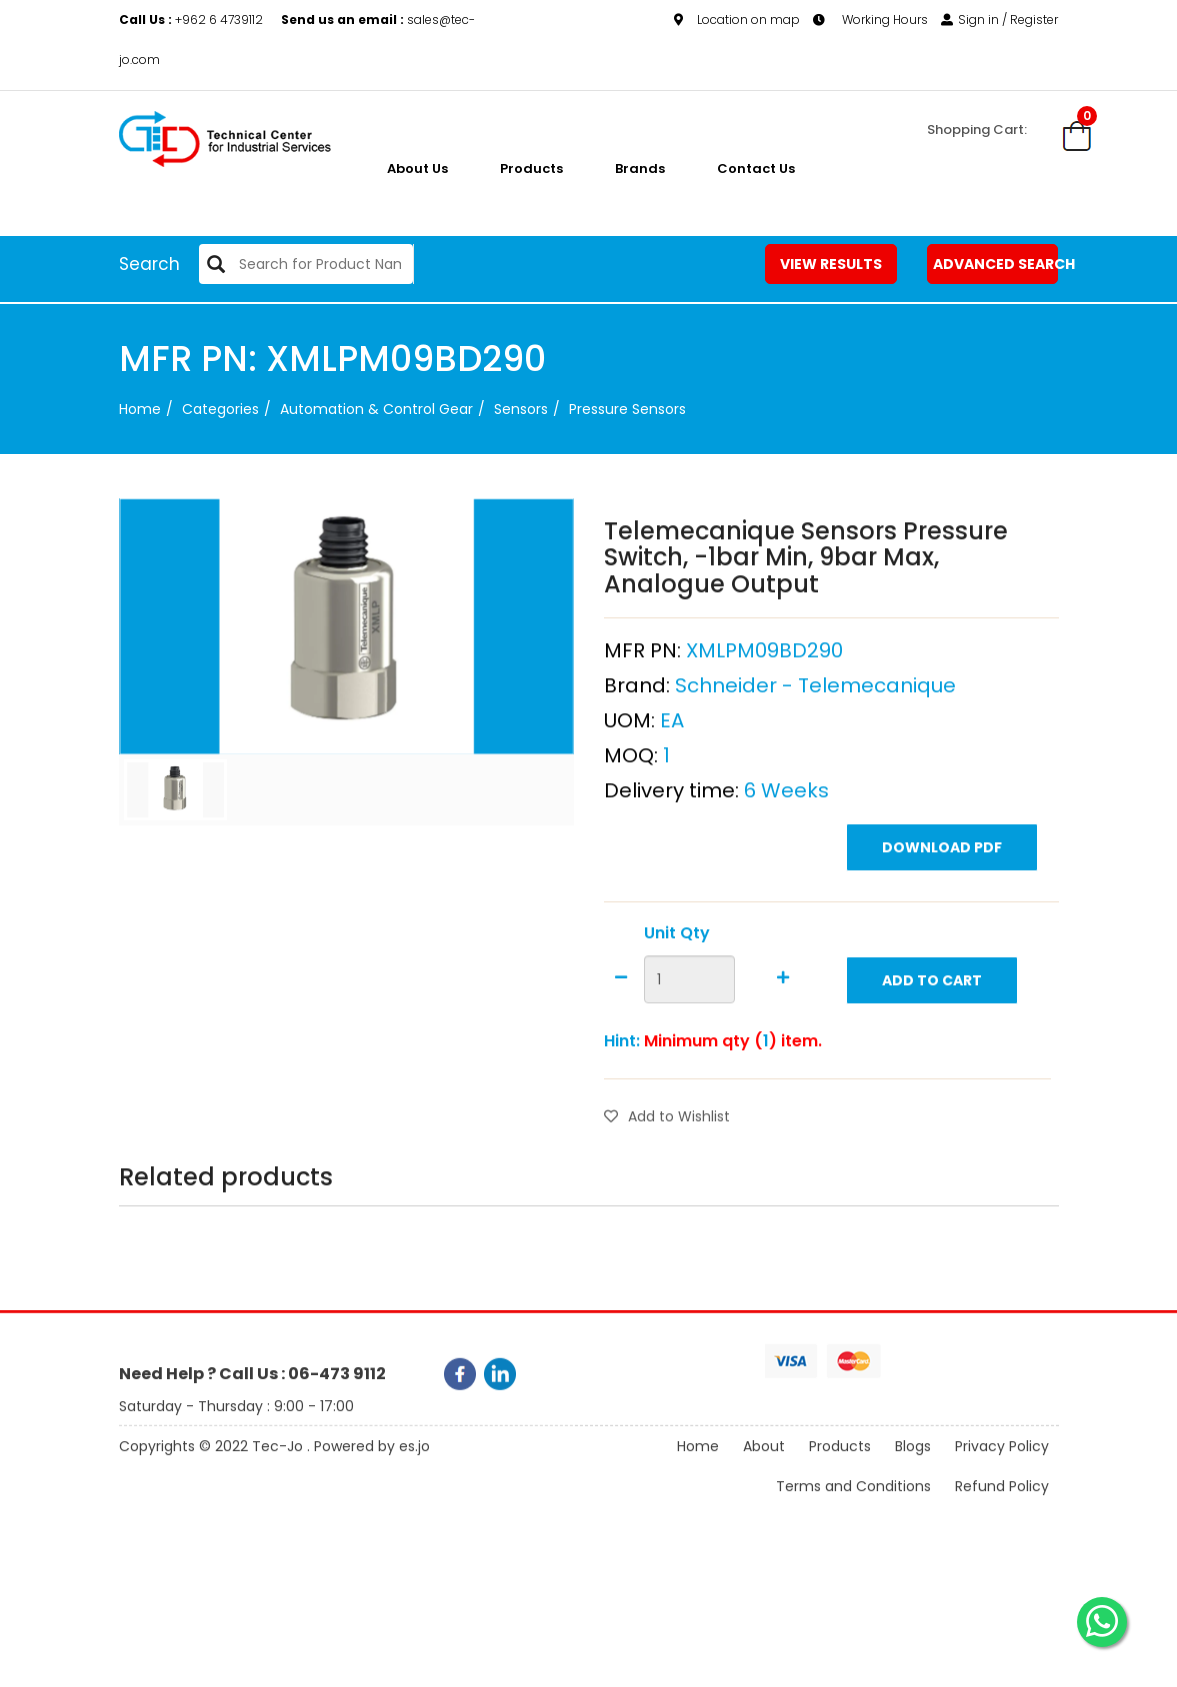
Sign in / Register (999, 19)
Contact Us (756, 168)
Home (140, 409)
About (764, 1468)
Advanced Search (996, 264)
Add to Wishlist (667, 1152)
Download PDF (942, 883)
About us (417, 168)
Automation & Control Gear (376, 409)
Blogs (913, 1468)
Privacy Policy (1002, 1468)
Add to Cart (932, 1016)
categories (220, 409)
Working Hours (870, 19)
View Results (831, 264)
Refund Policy (1002, 1508)
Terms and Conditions (853, 1508)
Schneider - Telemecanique (815, 721)
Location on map (737, 19)
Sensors (521, 409)
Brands (640, 168)
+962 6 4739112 (192, 19)
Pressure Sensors (627, 409)
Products (531, 168)
